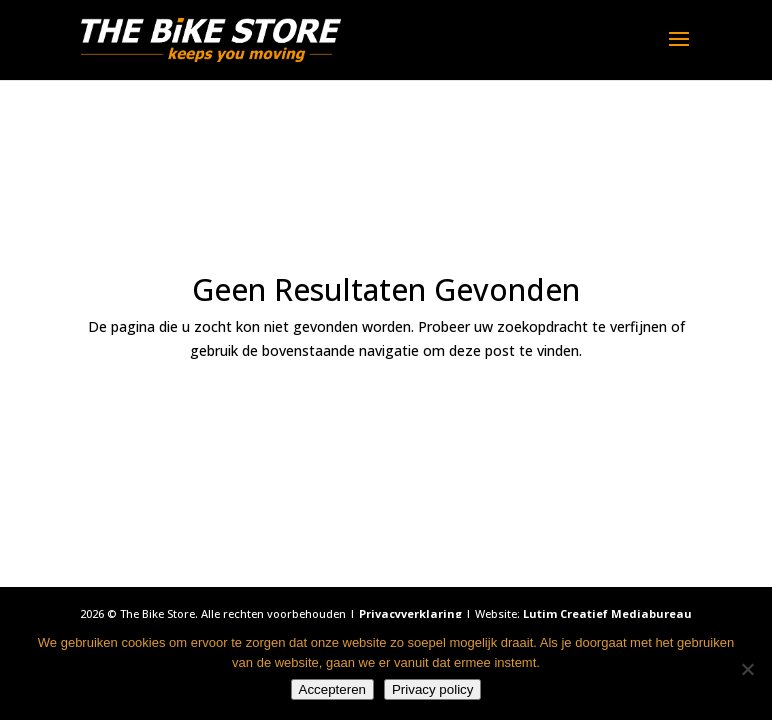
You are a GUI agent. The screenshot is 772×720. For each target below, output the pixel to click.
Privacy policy (432, 689)
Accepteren (332, 689)
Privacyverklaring (410, 613)
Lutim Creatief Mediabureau (607, 613)
